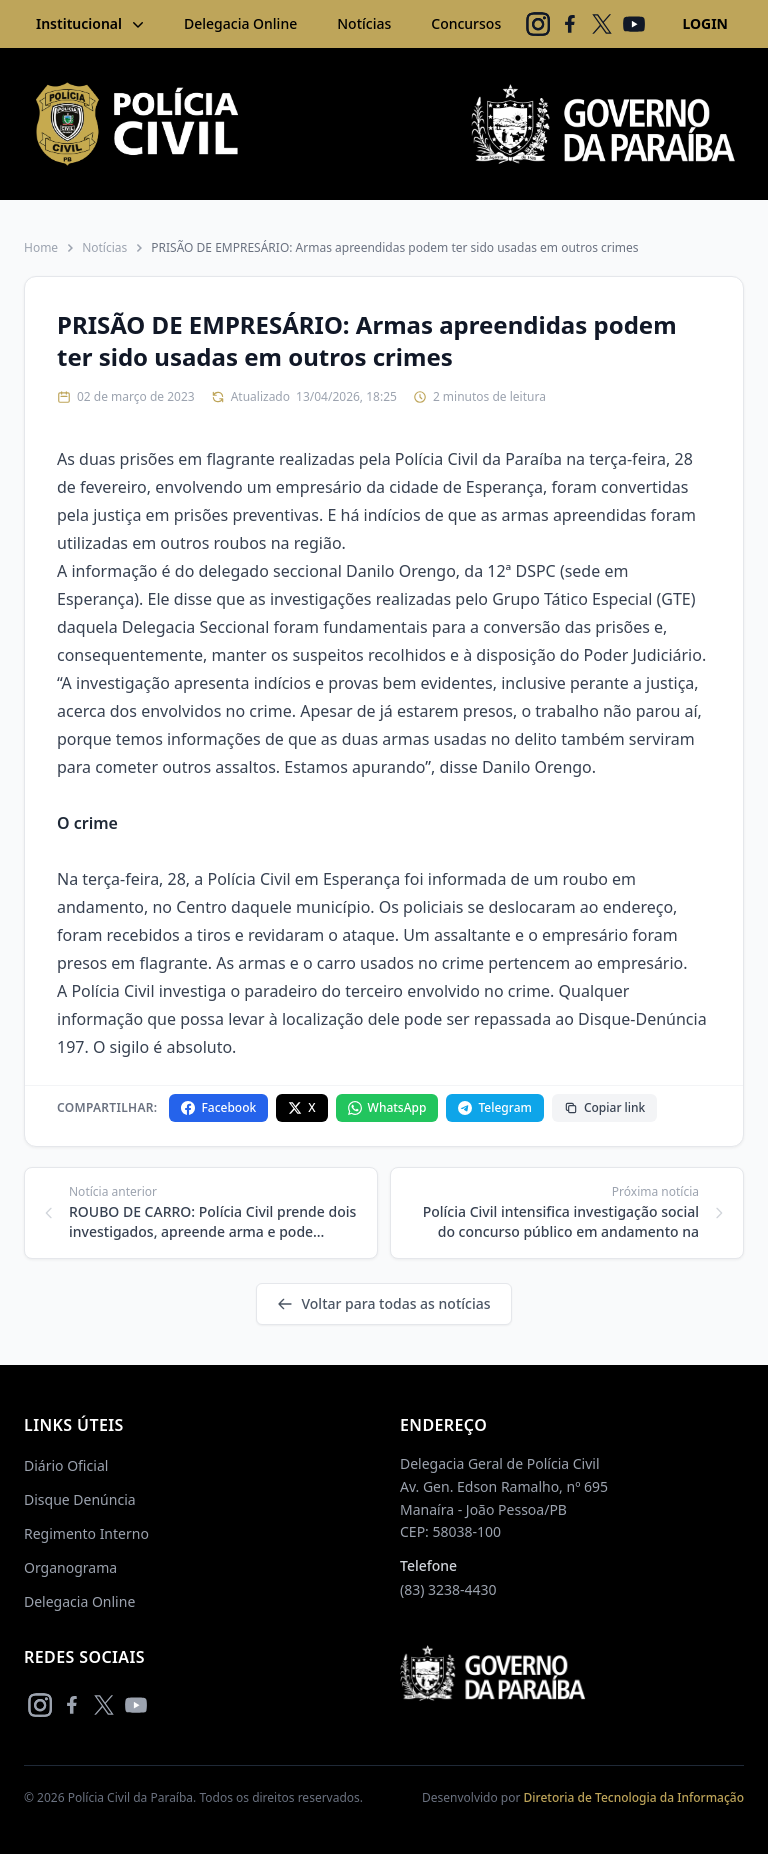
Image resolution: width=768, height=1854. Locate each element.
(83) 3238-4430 (448, 1589)
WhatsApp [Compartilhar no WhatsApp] (387, 1107)
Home (41, 248)
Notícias (364, 23)
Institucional (92, 24)
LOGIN (705, 23)
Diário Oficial (66, 1465)
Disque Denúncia (80, 1499)
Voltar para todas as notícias (383, 1303)
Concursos (466, 23)
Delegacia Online (240, 23)
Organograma (70, 1567)
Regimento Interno (86, 1533)
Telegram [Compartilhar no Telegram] (494, 1107)
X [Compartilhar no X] (301, 1107)
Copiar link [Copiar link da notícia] (604, 1107)
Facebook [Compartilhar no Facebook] (218, 1107)
